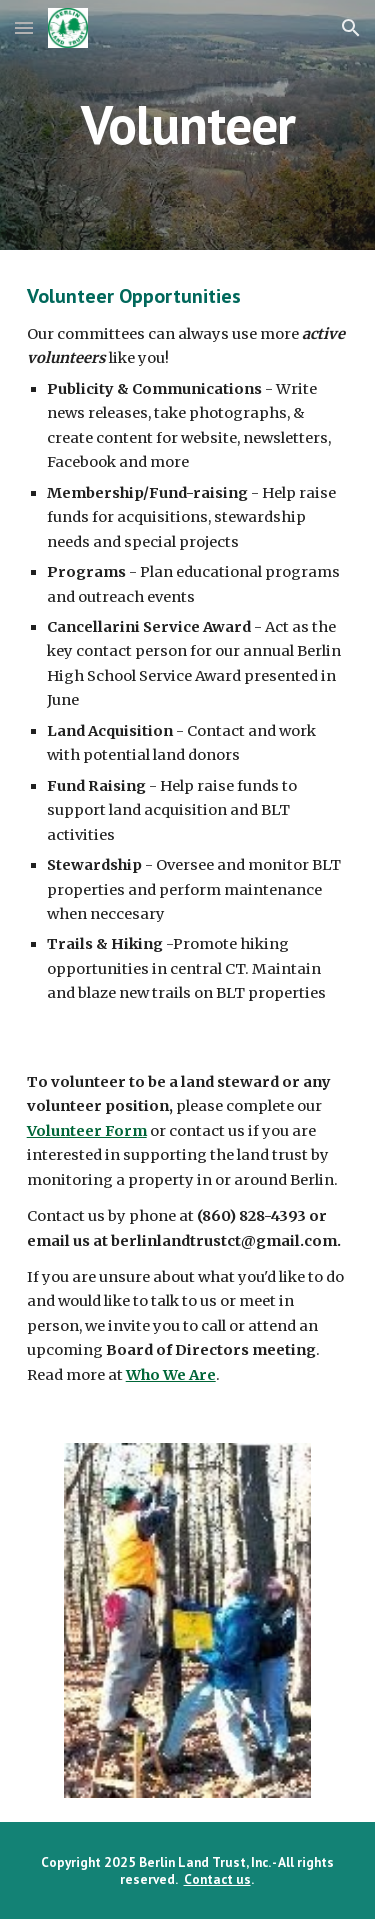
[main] (188, 124)
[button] (24, 27)
